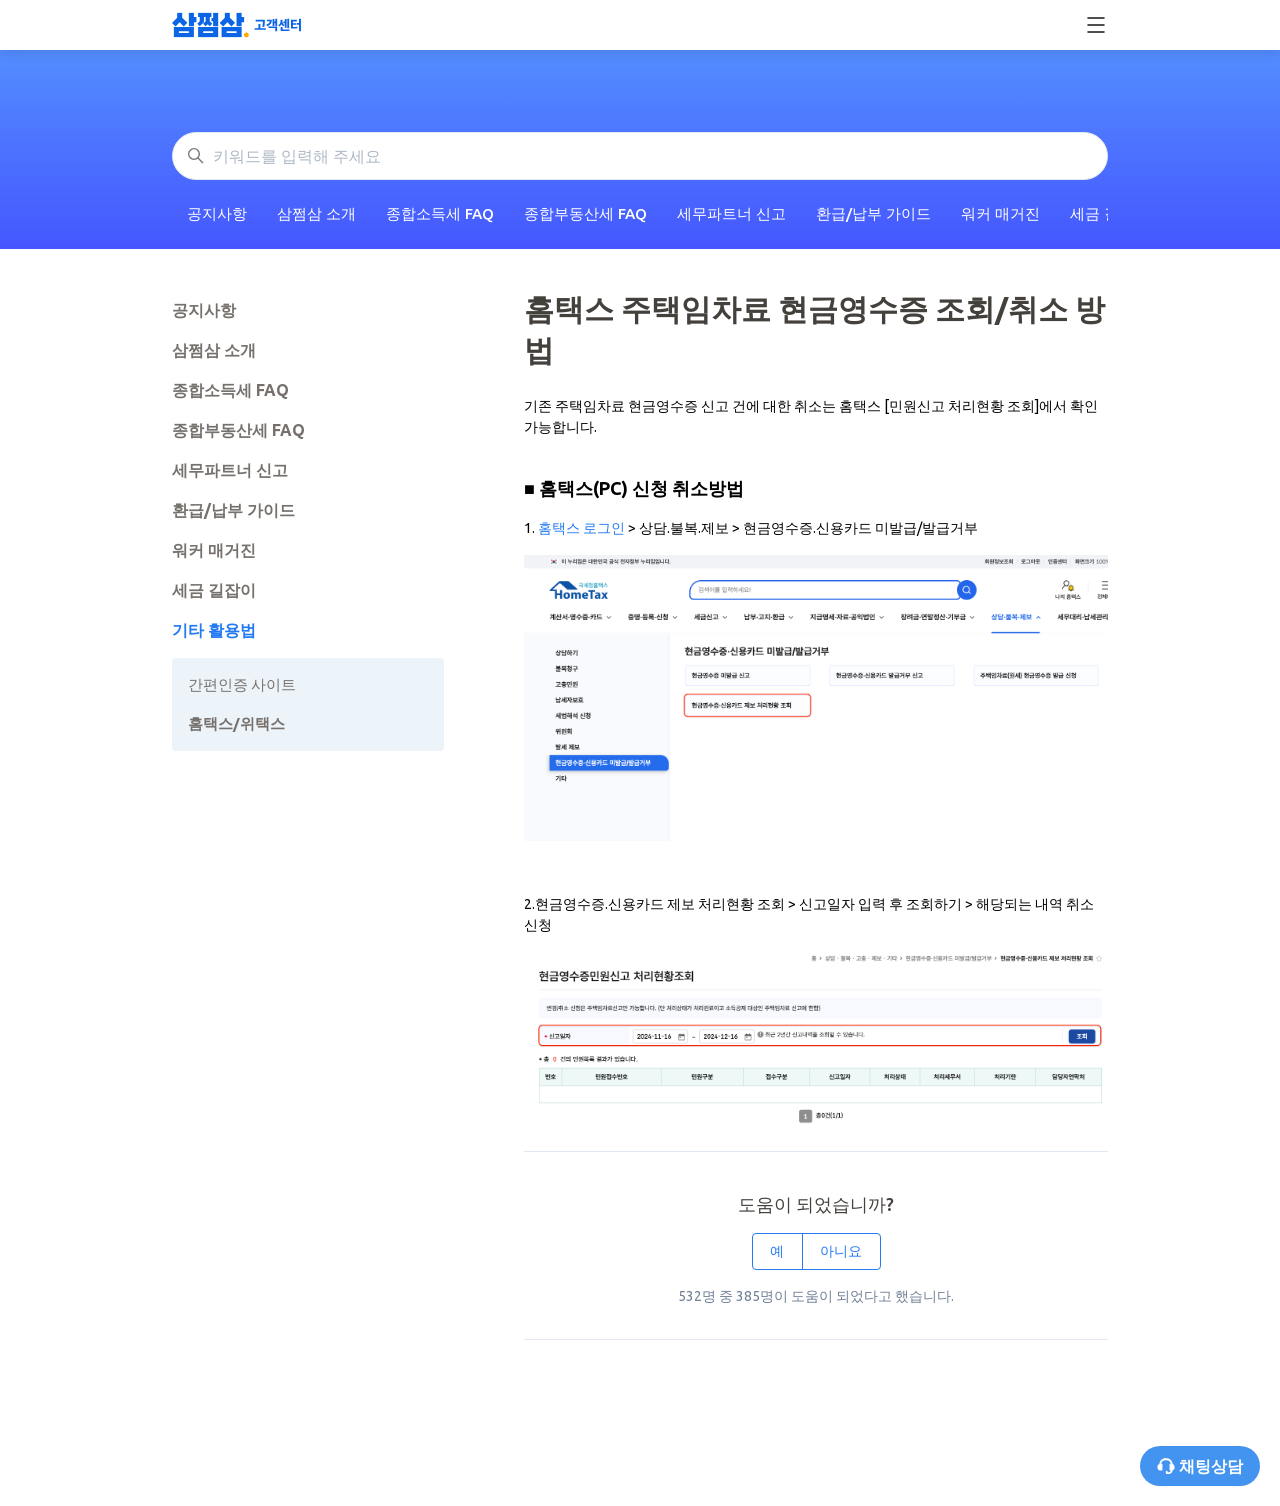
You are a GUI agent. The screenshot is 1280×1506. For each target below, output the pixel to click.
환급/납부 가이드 (873, 213)
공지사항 (217, 213)
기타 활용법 (214, 630)
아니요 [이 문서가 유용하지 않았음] (841, 1251)
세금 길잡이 (214, 590)
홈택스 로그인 (583, 528)
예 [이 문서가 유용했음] (777, 1251)
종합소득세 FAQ (440, 213)
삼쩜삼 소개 (316, 213)
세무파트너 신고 (731, 213)
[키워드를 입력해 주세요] (640, 156)
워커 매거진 (1000, 213)
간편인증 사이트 (242, 684)
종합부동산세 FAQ (585, 213)
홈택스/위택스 (236, 723)
